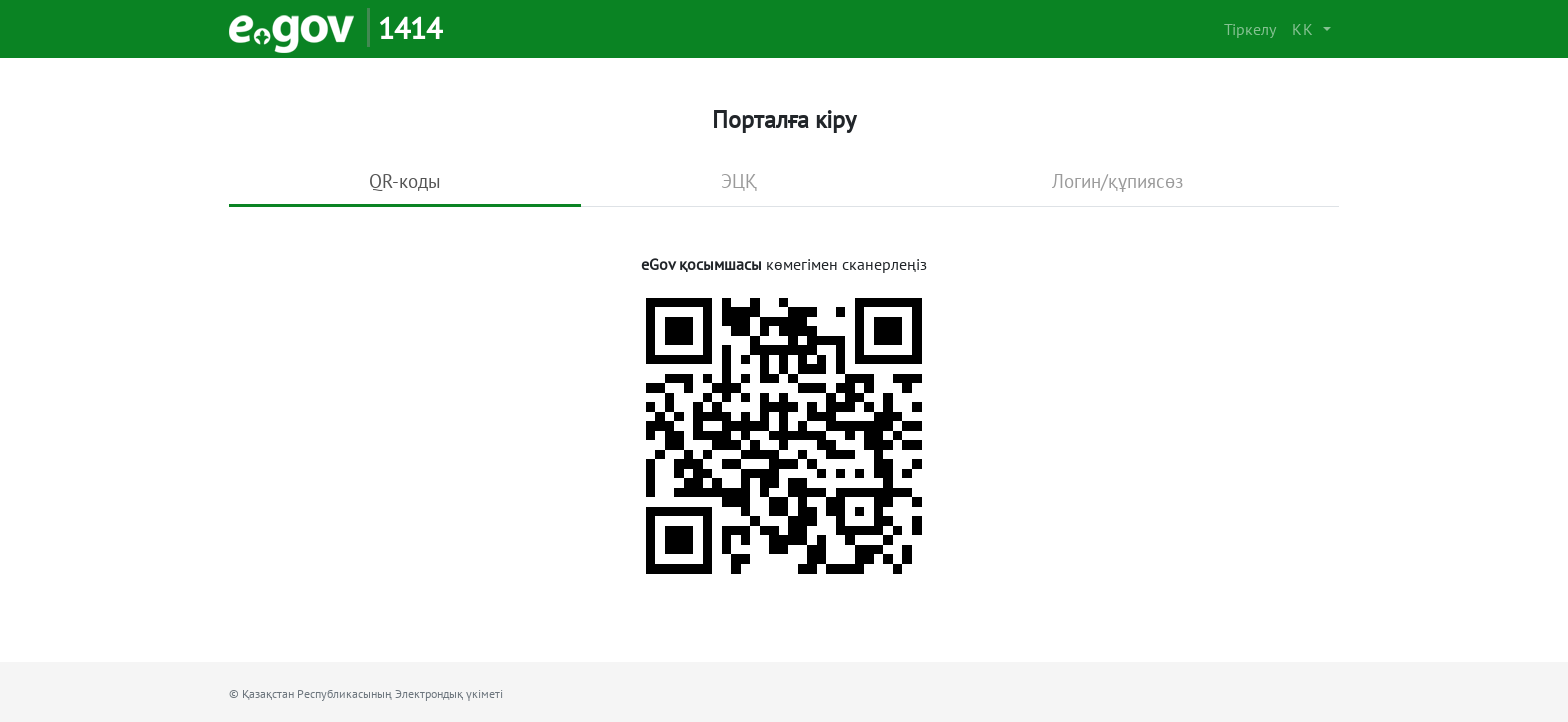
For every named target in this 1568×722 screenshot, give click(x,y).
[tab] (405, 183)
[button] (1311, 29)
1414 (410, 27)
